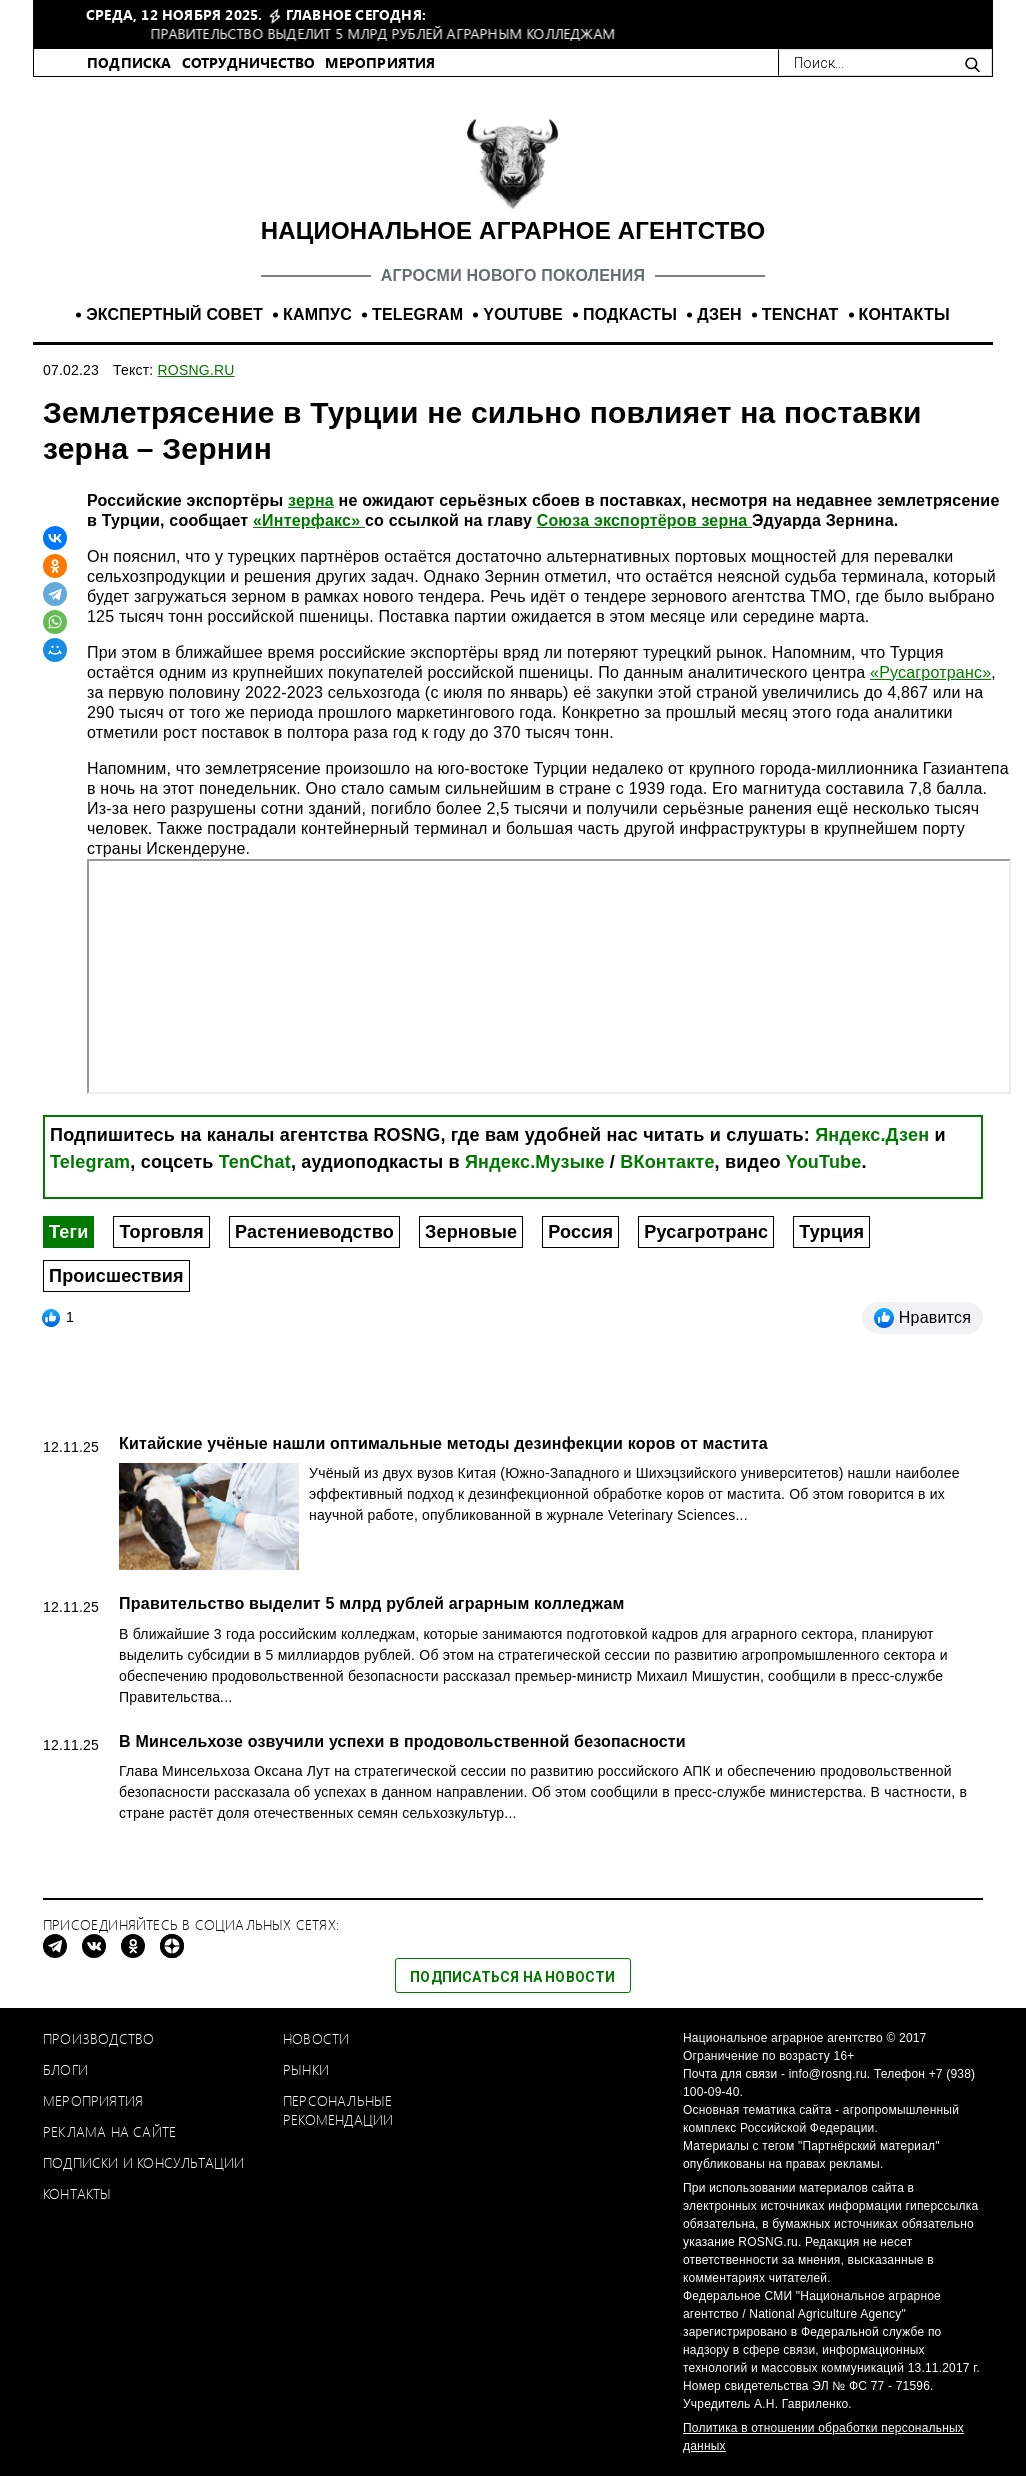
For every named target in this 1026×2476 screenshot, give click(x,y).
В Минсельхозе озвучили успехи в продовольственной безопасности (402, 1741)
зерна (311, 500)
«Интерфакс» (309, 520)
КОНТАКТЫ (904, 314)
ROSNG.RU (196, 370)
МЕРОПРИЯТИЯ (380, 62)
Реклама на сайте (109, 2131)
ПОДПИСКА (129, 62)
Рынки (306, 2069)
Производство (98, 2038)
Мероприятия (93, 2100)
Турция (831, 1232)
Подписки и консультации (144, 2162)
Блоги (65, 2069)
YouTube (824, 1162)
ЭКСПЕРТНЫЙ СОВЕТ (174, 314)
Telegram (90, 1162)
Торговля (161, 1232)
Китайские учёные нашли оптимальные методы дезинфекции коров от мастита (443, 1443)
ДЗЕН (719, 314)
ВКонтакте (667, 1162)
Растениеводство (314, 1232)
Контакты (77, 2193)
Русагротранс (706, 1232)
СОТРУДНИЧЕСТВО (249, 62)
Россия (580, 1232)
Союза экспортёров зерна (644, 520)
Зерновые (471, 1232)
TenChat (255, 1162)
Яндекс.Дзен (872, 1135)
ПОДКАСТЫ (630, 314)
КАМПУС (317, 314)
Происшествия (116, 1276)
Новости (316, 2038)
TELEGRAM (417, 314)
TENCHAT (800, 314)
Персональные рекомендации (338, 2110)
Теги (68, 1232)
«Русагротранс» (930, 672)
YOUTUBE (523, 314)
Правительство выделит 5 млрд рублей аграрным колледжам (371, 1603)
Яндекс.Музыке (535, 1162)
